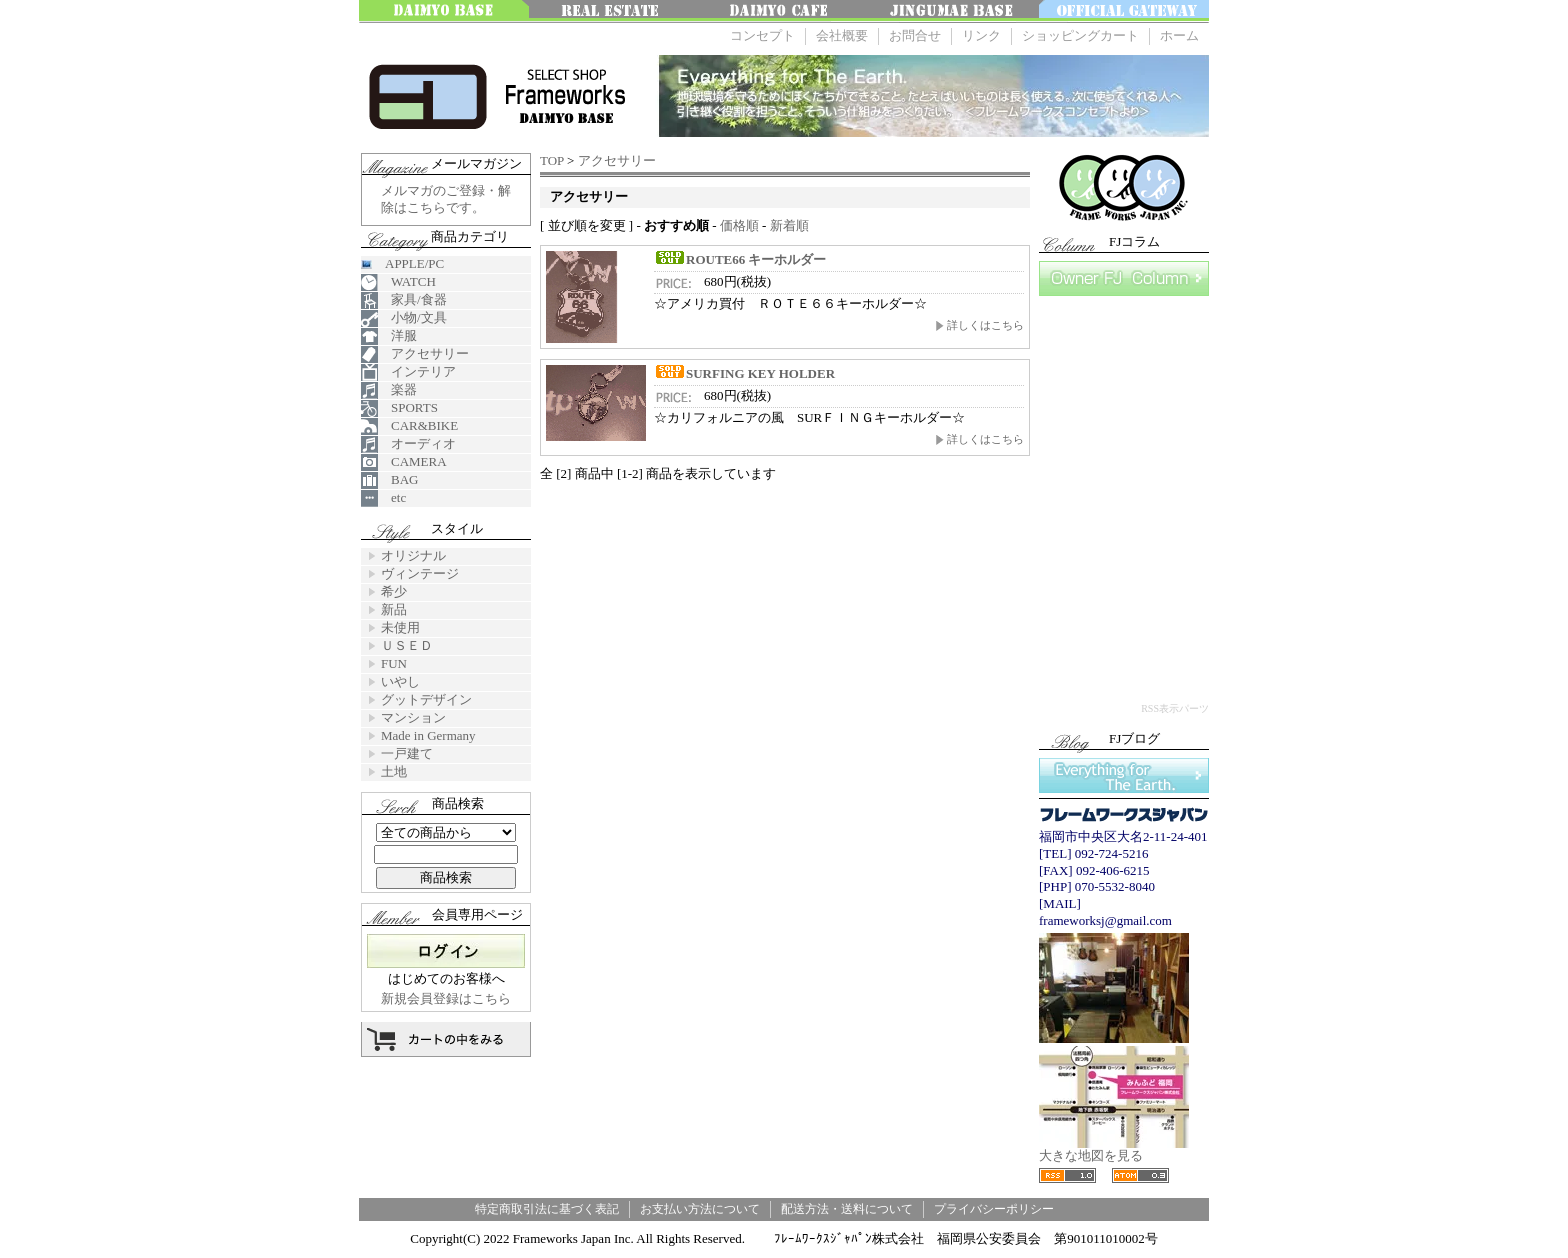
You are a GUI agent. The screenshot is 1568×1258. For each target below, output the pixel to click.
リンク (981, 35)
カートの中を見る (446, 1039)
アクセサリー (617, 160)
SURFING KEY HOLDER (744, 373)
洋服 (389, 336)
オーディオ (408, 444)
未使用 (400, 627)
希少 (394, 591)
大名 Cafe (784, 11)
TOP (552, 160)
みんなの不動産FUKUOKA (614, 11)
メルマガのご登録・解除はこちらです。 (446, 199)
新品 (394, 609)
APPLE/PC (402, 263)
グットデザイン (426, 699)
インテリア (408, 372)
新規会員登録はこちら (446, 998)
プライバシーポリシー (994, 1209)
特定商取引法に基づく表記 (547, 1209)
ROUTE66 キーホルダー (740, 259)
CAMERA (404, 462)
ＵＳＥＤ (407, 645)
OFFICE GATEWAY (1124, 11)
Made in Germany (428, 735)
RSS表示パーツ (1175, 708)
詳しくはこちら (979, 325)
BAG (389, 480)
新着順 (789, 225)
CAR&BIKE (409, 426)
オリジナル (413, 555)
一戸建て (407, 753)
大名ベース (444, 11)
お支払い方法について (700, 1209)
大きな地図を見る (1114, 1149)
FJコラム (1124, 278)
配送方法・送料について (847, 1209)
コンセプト (762, 35)
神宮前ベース (954, 11)
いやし (400, 681)
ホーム (1179, 35)
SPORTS (399, 408)
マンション (413, 717)
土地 (394, 771)
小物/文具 (404, 318)
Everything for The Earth (1124, 775)
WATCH (398, 282)
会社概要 (842, 35)
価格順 (739, 225)
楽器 (389, 390)
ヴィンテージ (420, 573)
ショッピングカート (1080, 35)
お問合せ (915, 35)
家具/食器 (404, 300)
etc (383, 498)
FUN (394, 663)
